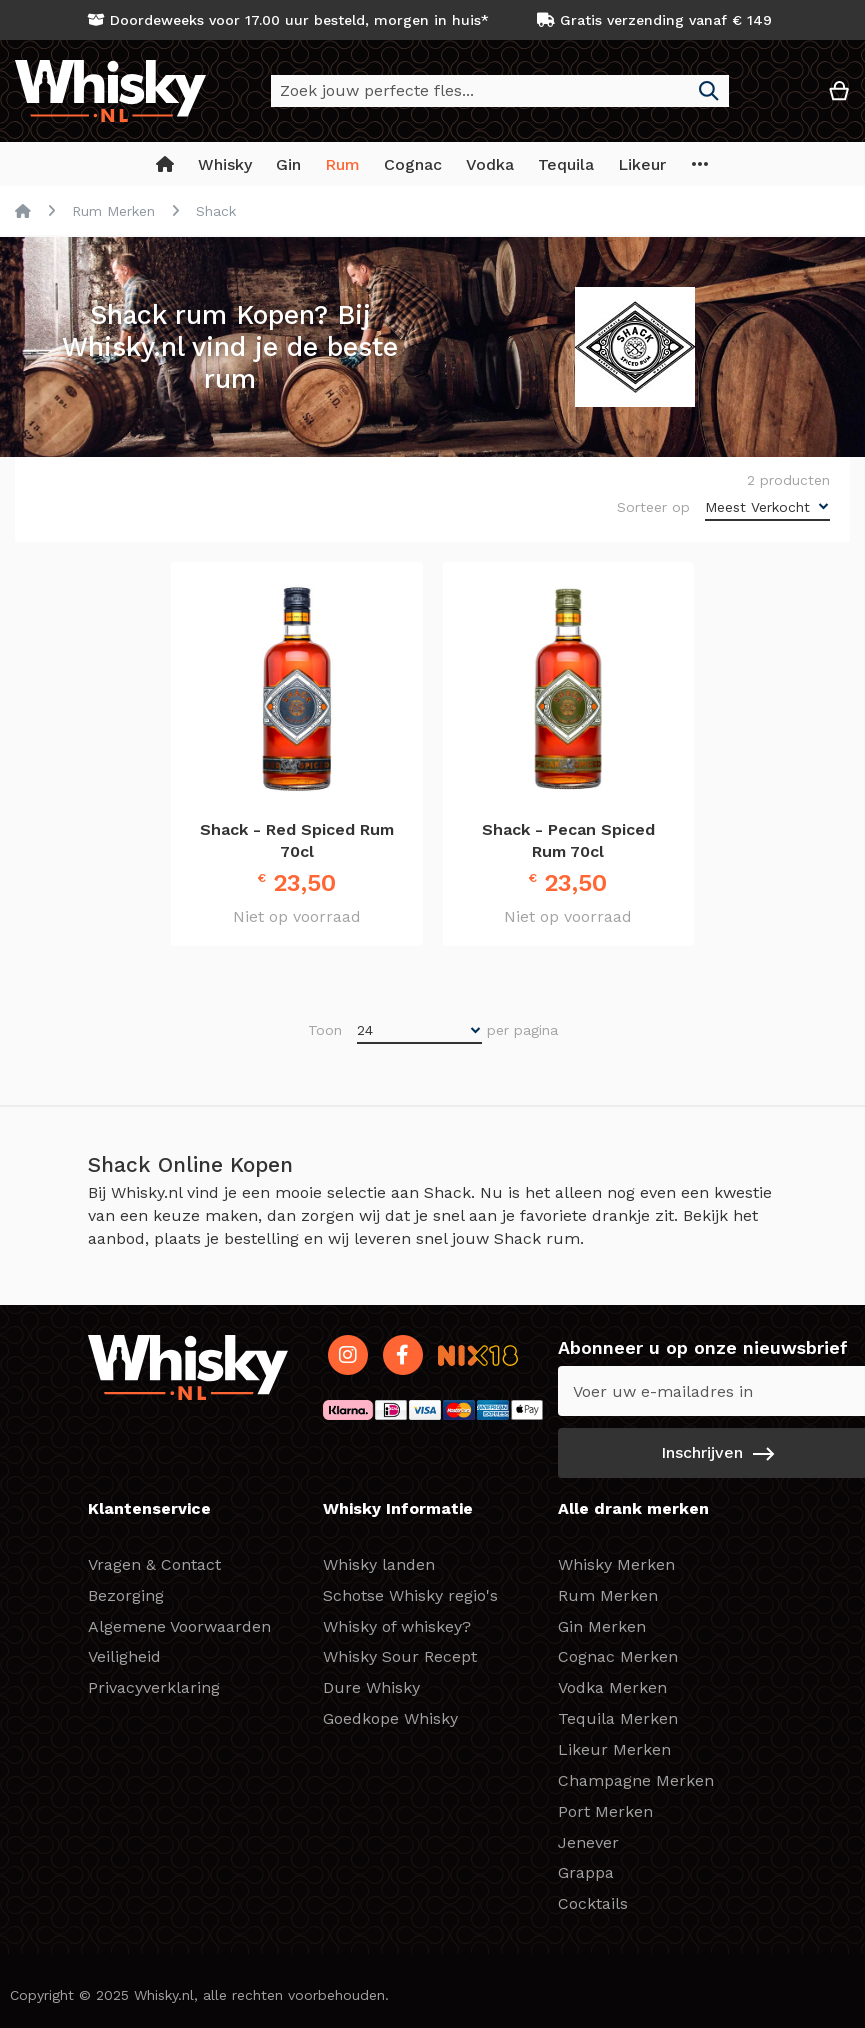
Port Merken (605, 1811)
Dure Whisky (371, 1687)
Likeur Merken (614, 1749)
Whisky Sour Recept (400, 1656)
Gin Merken (602, 1626)
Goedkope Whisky (390, 1718)
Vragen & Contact (154, 1564)
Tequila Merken (618, 1718)
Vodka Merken (612, 1687)
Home (23, 211)
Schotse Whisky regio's (410, 1595)
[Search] (709, 91)
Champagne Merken (636, 1780)
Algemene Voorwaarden (179, 1626)
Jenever (588, 1842)
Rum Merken (113, 211)
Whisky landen (379, 1564)
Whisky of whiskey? (397, 1626)
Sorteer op (653, 507)
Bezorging (126, 1595)
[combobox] (500, 91)
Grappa (586, 1872)
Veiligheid (124, 1656)
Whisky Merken (616, 1564)
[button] (779, 98)
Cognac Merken (618, 1656)
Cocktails (593, 1903)
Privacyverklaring (154, 1687)
